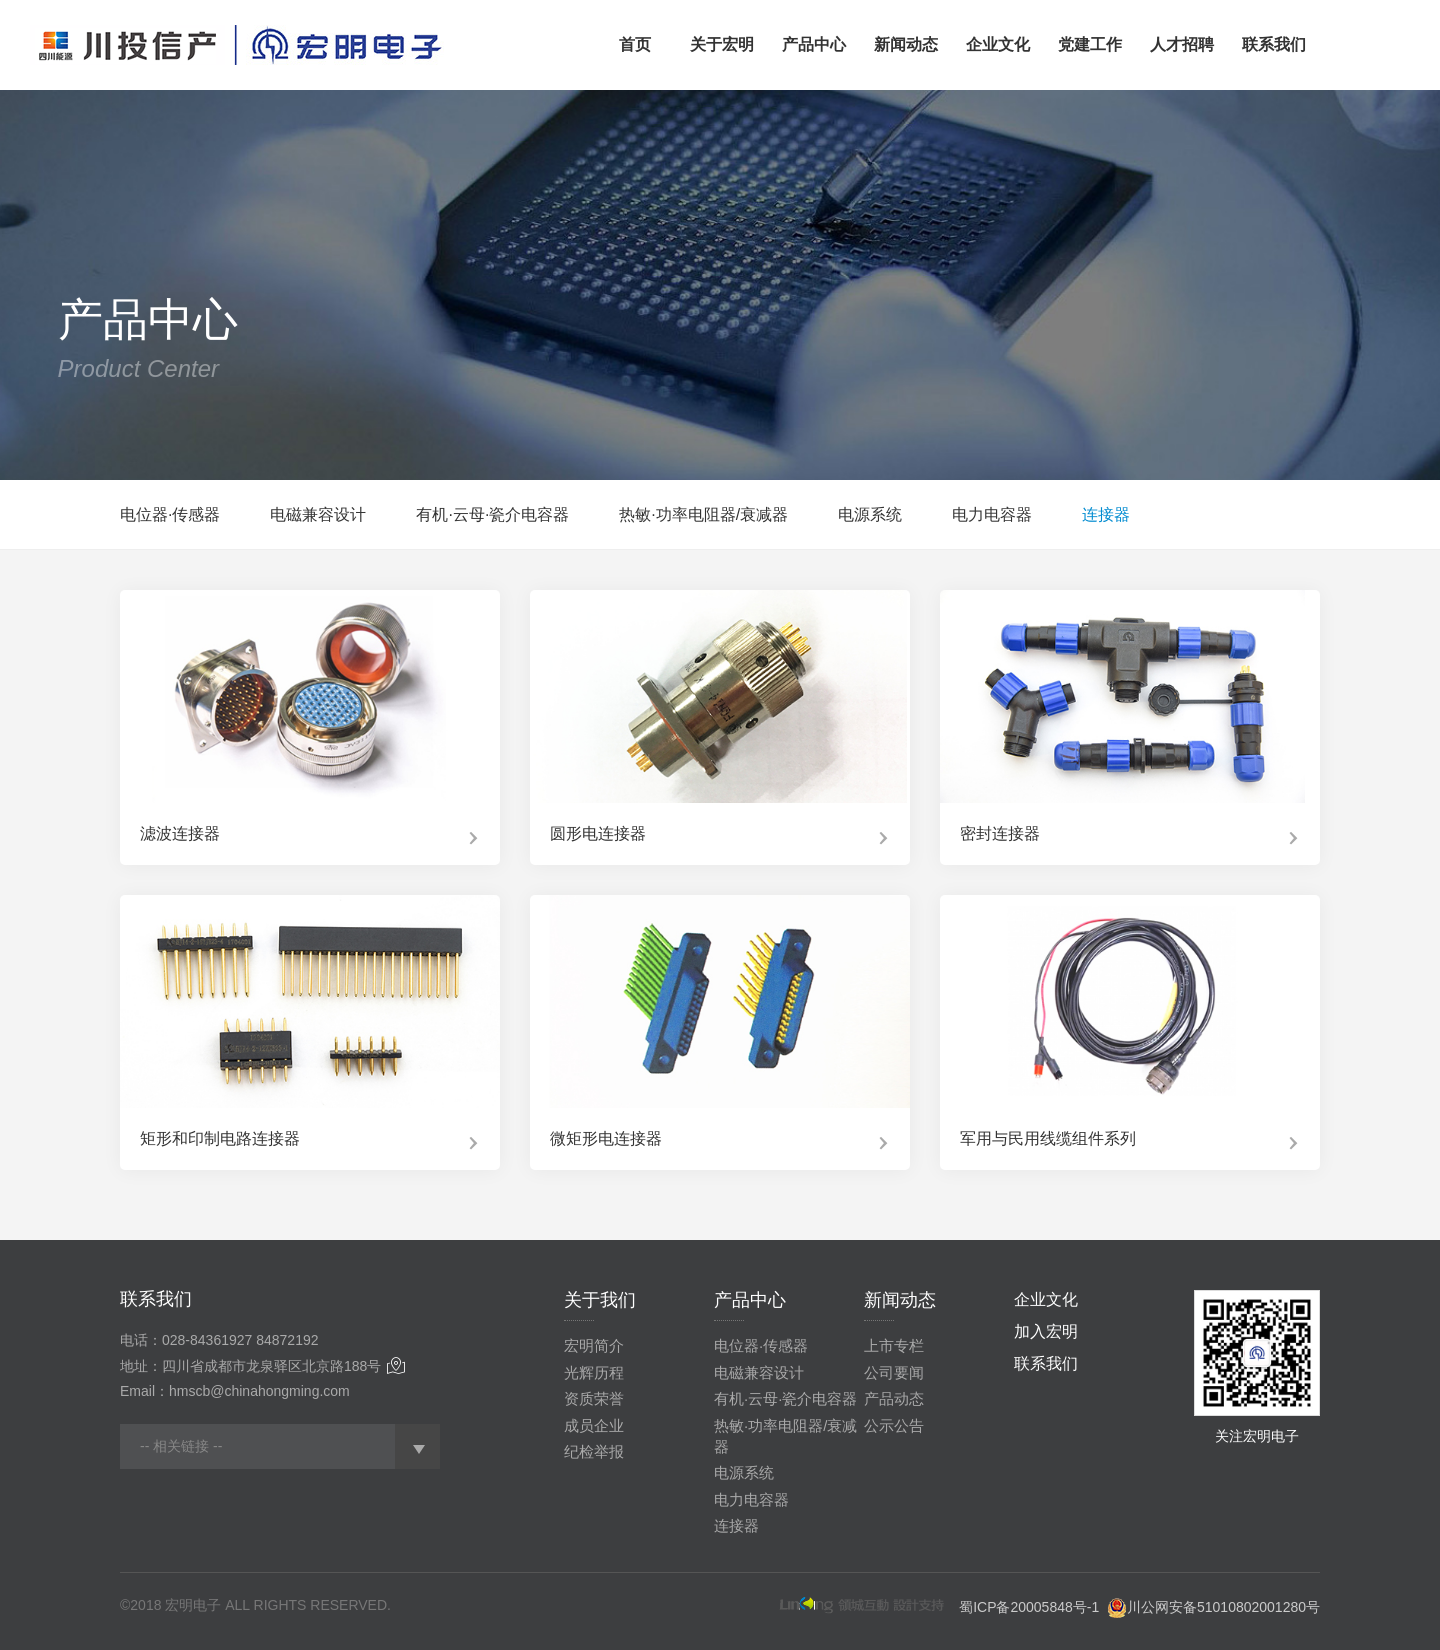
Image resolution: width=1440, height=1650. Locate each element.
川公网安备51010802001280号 (1223, 1606)
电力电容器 (992, 514)
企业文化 (1046, 1299)
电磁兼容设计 (318, 514)
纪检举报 (594, 1451)
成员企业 (594, 1425)
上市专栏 (894, 1345)
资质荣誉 (594, 1398)
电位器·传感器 (170, 514)
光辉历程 (594, 1372)
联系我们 (1046, 1363)
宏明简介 (594, 1345)
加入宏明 (1046, 1331)
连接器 (1106, 514)
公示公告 (894, 1425)
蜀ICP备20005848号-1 (1029, 1606)
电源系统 (870, 514)
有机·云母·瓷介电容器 (492, 514)
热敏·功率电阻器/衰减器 (703, 514)
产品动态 (894, 1398)
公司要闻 (894, 1372)
